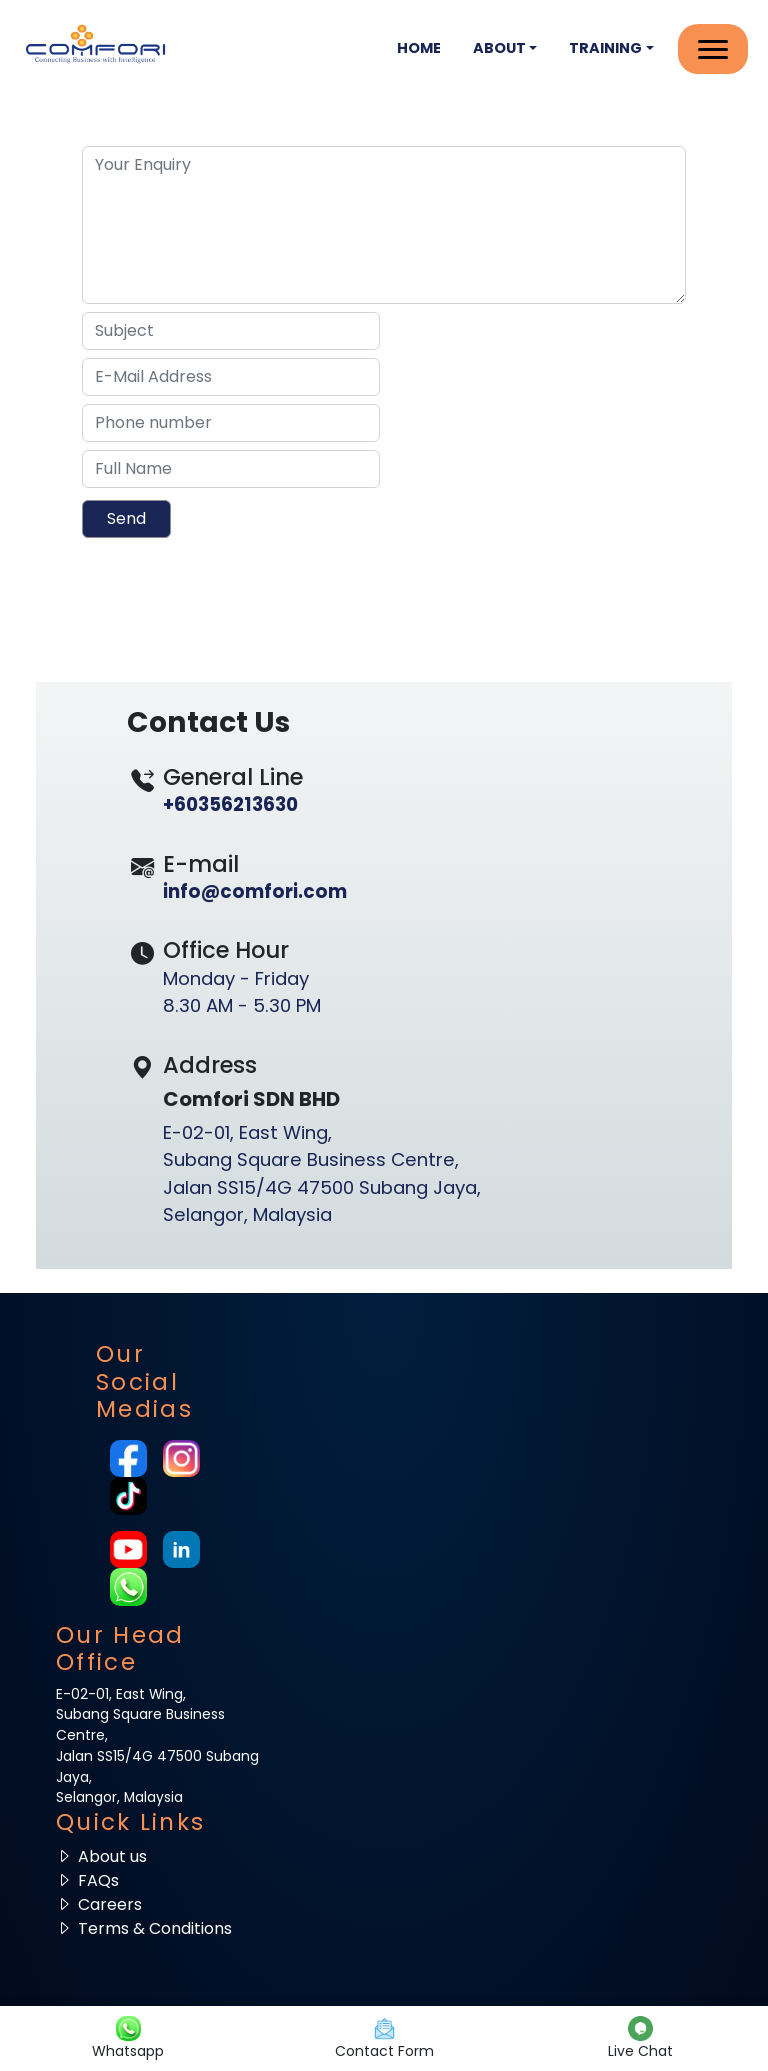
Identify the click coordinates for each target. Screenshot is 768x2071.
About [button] (499, 48)
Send (126, 518)
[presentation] (203, 593)
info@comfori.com (255, 891)
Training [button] (605, 48)
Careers (99, 1904)
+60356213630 (230, 804)
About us (101, 1856)
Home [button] (419, 48)
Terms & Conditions (144, 1928)
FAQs (87, 1880)
